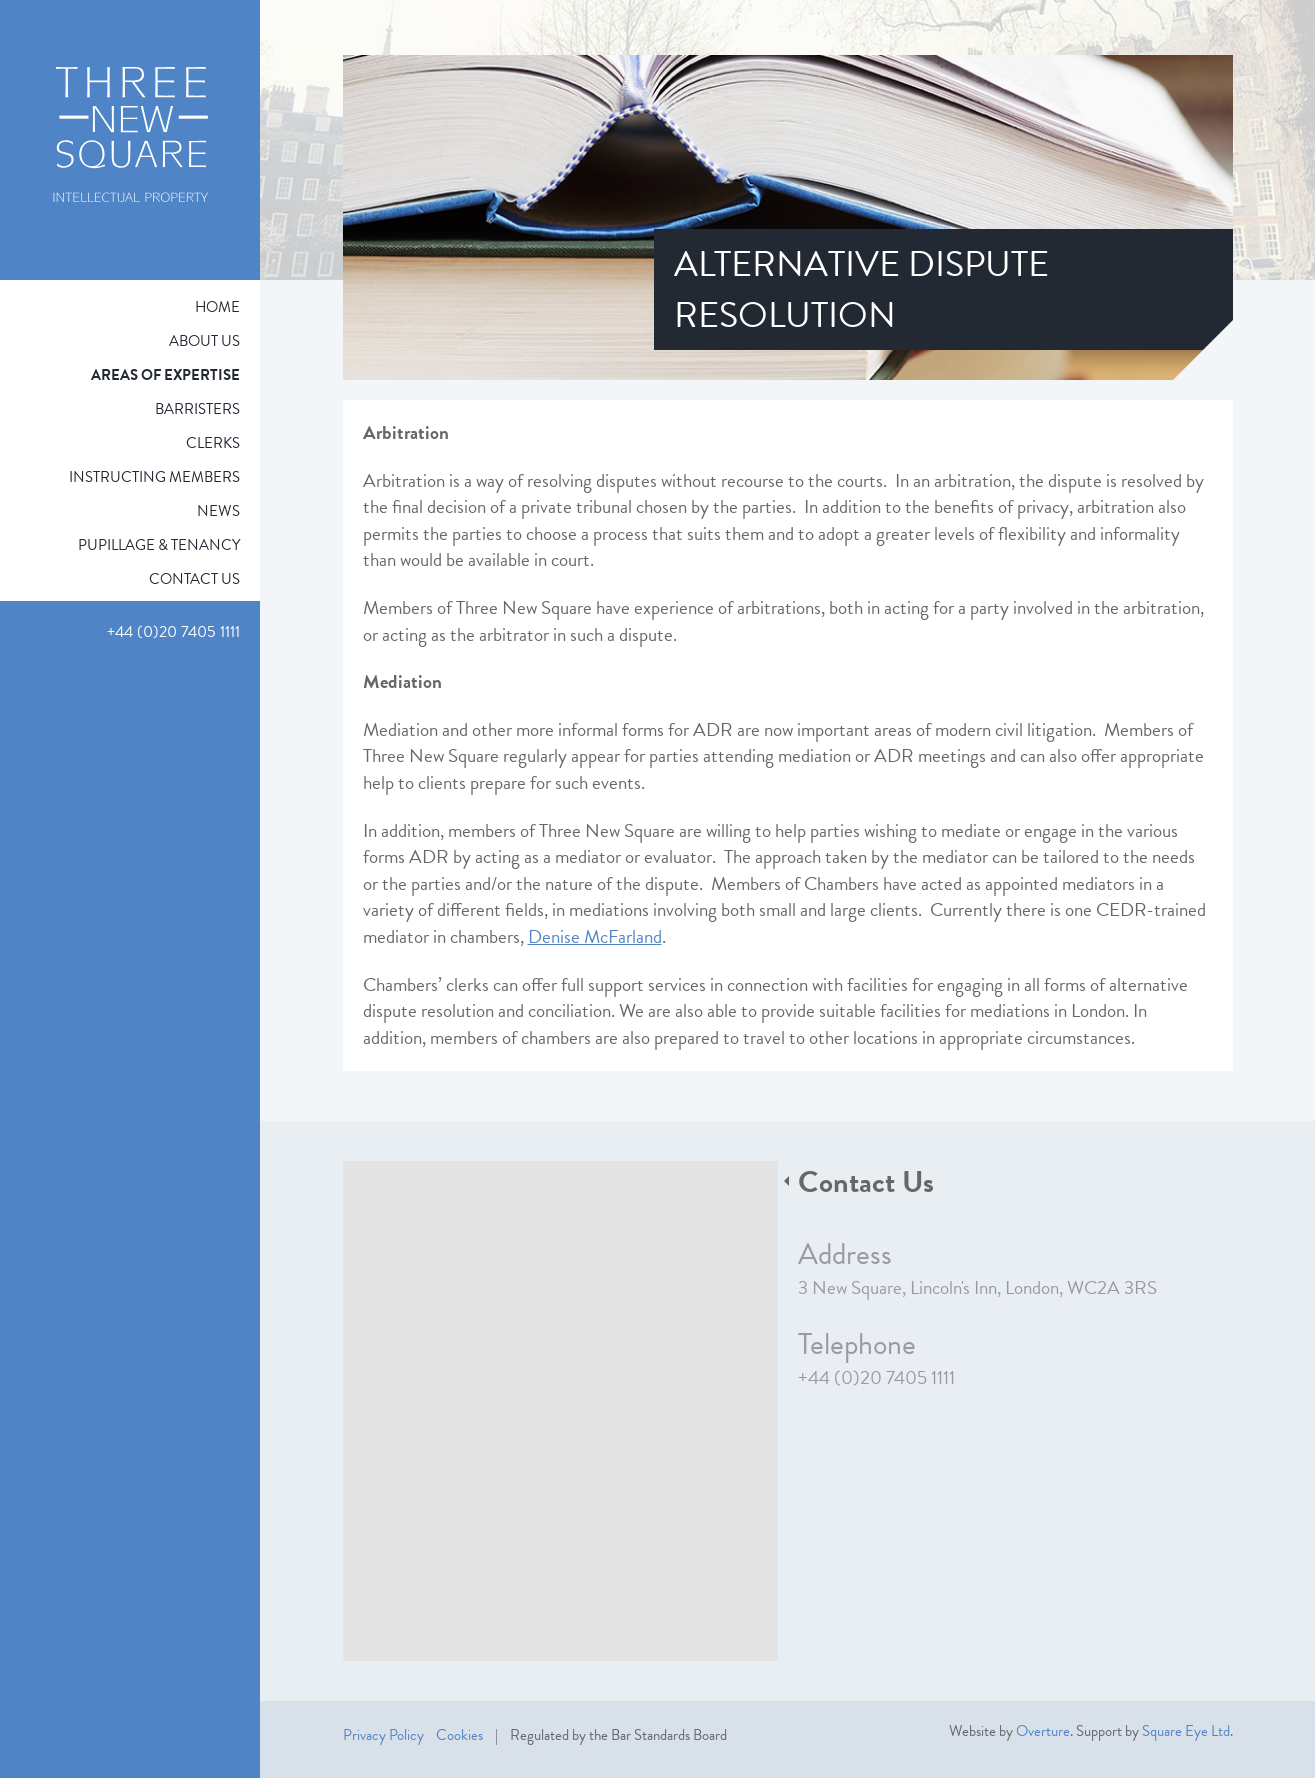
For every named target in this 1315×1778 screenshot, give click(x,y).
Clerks (213, 443)
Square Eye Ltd (1186, 1731)
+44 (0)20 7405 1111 (876, 1377)
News (218, 511)
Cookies (459, 1735)
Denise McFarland (595, 936)
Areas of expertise (165, 375)
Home (217, 307)
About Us (204, 341)
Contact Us (194, 579)
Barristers (197, 409)
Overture (1043, 1731)
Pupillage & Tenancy (159, 545)
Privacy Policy (383, 1735)
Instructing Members (154, 477)
